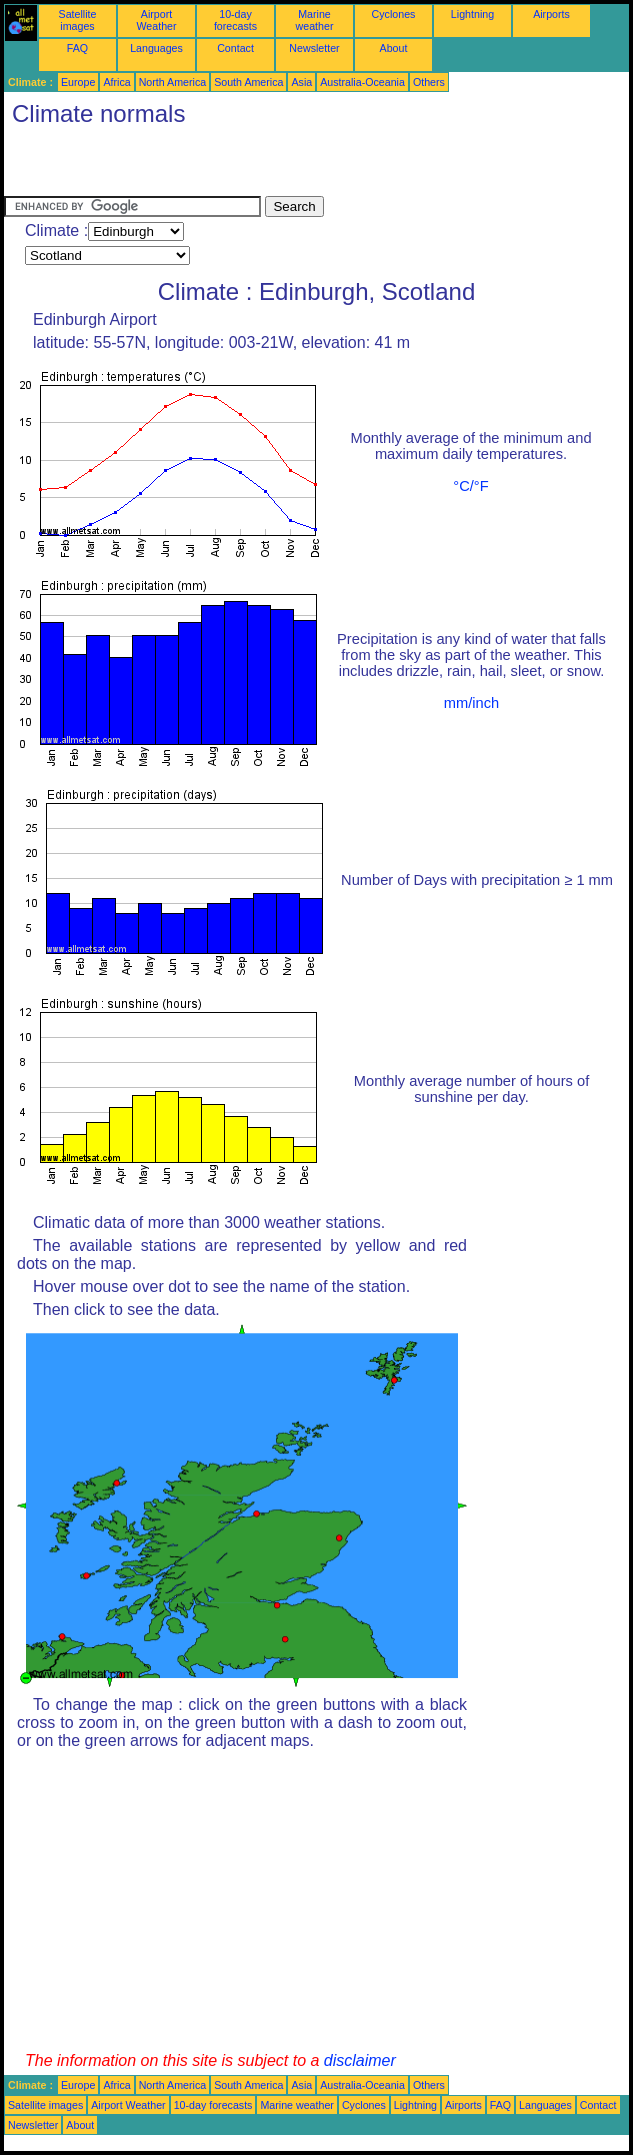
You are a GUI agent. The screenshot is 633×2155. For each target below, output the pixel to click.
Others (429, 82)
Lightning (472, 14)
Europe (78, 82)
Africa (116, 82)
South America (248, 82)
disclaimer (360, 2060)
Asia (301, 82)
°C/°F (470, 486)
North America (173, 82)
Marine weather (315, 20)
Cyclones (394, 14)
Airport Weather (156, 20)
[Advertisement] (238, 166)
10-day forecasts (235, 20)
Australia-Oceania (362, 82)
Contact (235, 48)
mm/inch (471, 703)
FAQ (77, 48)
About (394, 48)
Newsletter (314, 48)
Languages (156, 48)
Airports (551, 14)
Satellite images (78, 20)
